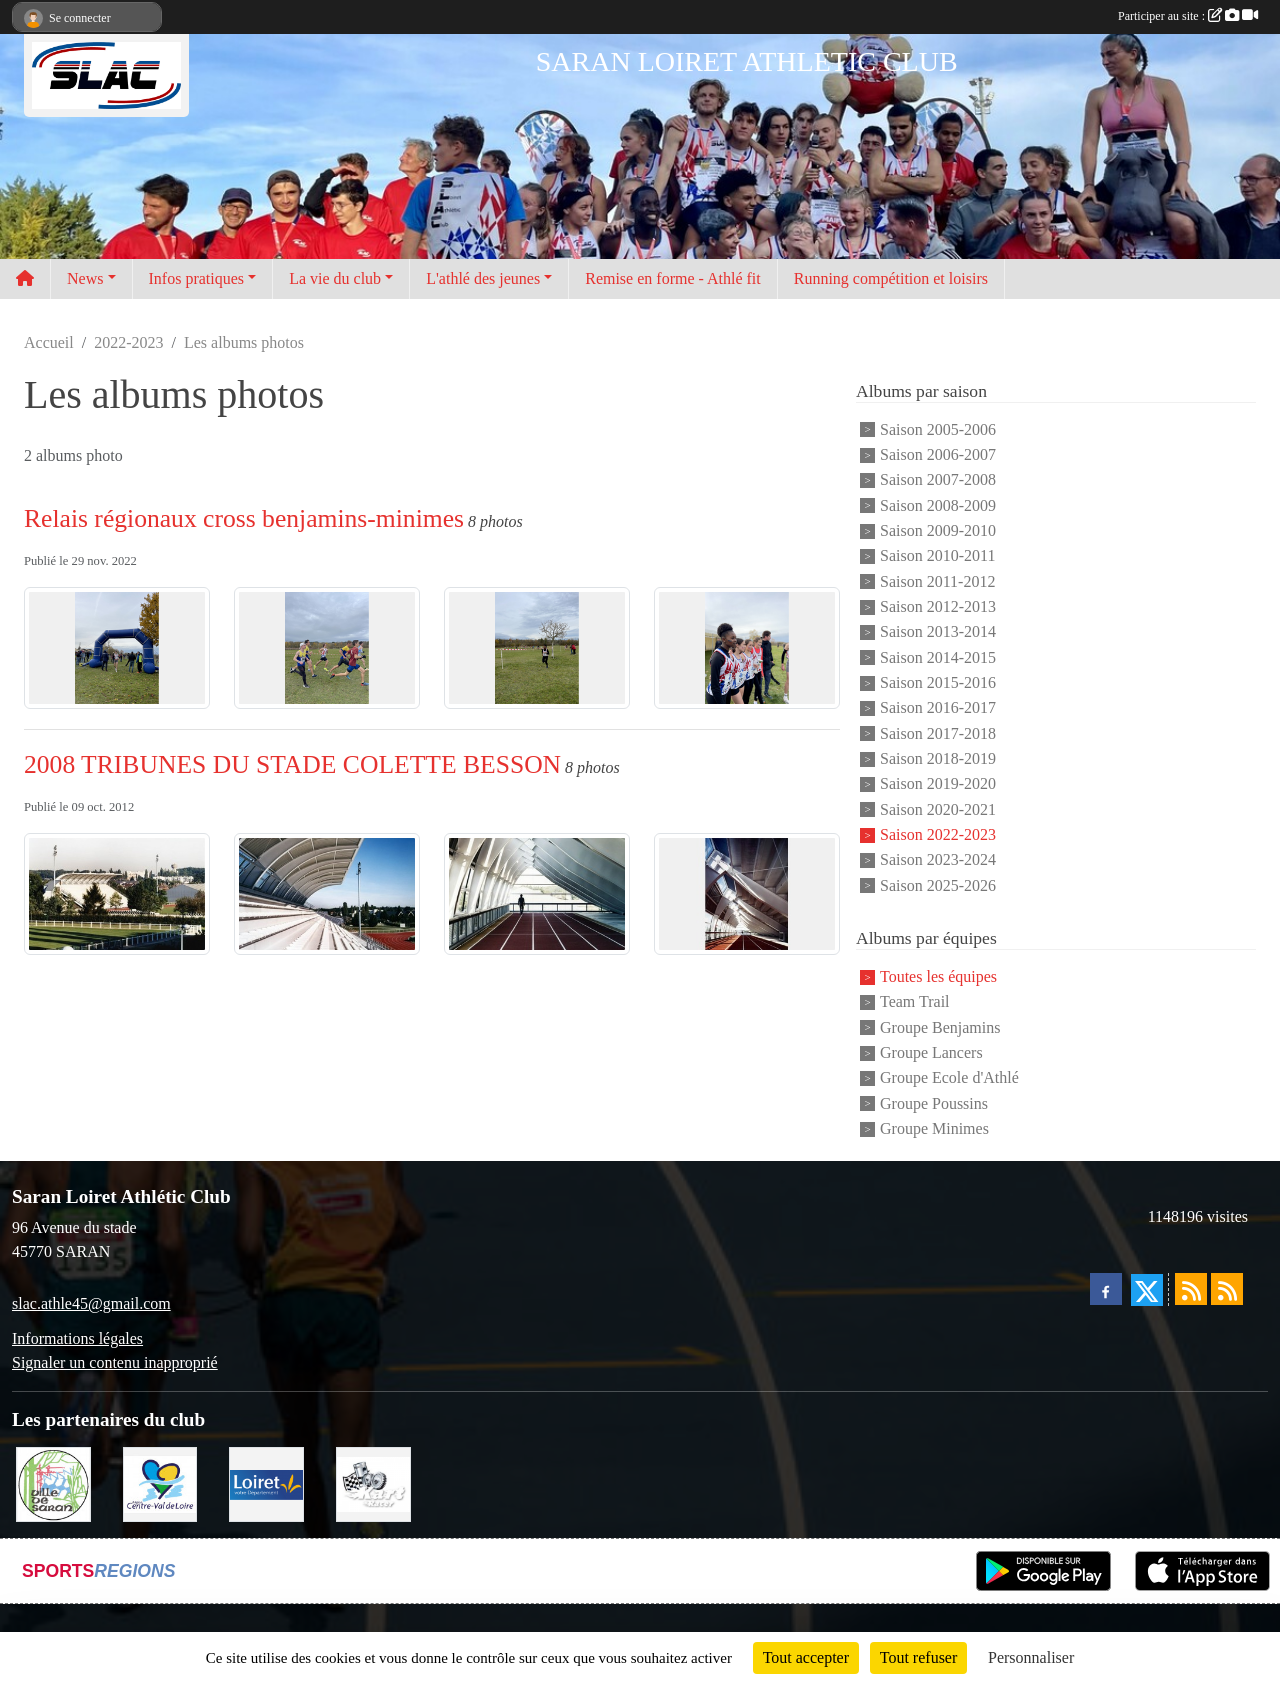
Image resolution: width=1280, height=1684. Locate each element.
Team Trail (915, 1002)
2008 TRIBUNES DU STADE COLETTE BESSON (292, 764)
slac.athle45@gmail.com (91, 1303)
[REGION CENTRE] (160, 1482)
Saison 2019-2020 (938, 784)
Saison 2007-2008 (938, 480)
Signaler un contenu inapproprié (115, 1362)
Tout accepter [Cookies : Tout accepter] (806, 1657)
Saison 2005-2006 (938, 429)
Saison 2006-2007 (938, 454)
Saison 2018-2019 (938, 758)
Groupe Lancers (931, 1052)
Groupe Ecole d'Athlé (949, 1078)
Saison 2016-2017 (938, 708)
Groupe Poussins (934, 1103)
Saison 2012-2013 (938, 606)
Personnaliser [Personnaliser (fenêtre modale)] (1031, 1657)
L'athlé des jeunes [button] (483, 278)
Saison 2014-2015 (938, 657)
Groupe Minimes (934, 1128)
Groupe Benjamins (940, 1027)
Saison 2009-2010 (938, 530)
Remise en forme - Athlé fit (673, 278)
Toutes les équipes (938, 976)
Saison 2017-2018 (938, 733)
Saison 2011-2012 (937, 581)
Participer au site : (1188, 16)
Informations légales (77, 1338)
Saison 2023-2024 (938, 860)
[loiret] (266, 1482)
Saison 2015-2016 (938, 682)
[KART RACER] (373, 1482)
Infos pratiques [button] (197, 278)
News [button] (85, 278)
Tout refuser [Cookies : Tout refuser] (919, 1657)
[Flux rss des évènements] (1227, 1289)
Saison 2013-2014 (938, 632)
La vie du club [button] (335, 278)
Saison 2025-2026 (938, 885)
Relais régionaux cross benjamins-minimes (244, 518)
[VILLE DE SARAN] (53, 1482)
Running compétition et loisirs (891, 278)
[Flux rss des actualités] (1191, 1289)
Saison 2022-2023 (938, 834)
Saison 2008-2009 (938, 505)
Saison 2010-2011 (937, 556)
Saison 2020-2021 (938, 809)
